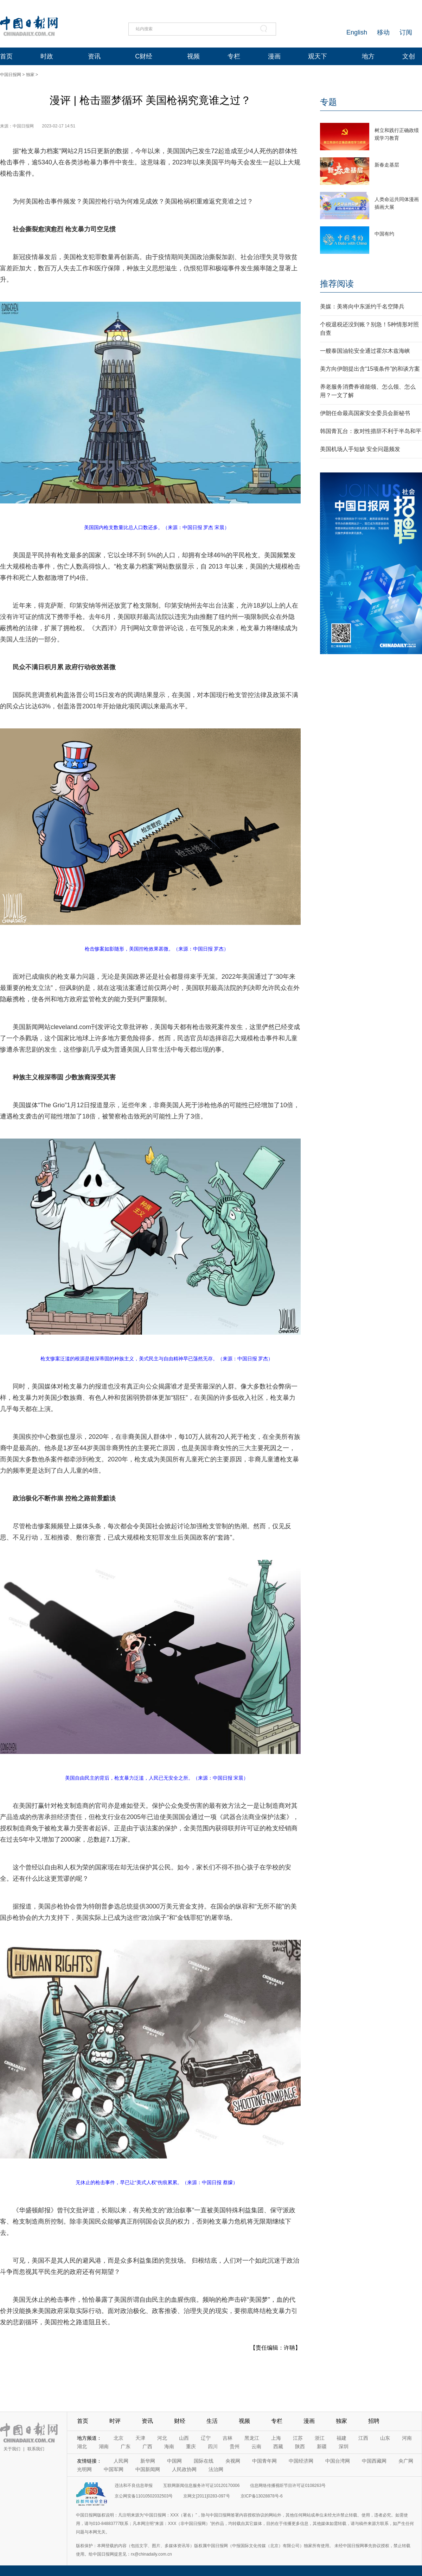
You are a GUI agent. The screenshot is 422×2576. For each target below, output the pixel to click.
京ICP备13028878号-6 (262, 2496)
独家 (30, 74)
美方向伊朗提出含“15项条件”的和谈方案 (370, 369)
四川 (213, 2446)
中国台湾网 (337, 2461)
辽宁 (206, 2438)
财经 (179, 2421)
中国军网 (113, 2469)
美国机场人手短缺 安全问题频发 (360, 449)
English (356, 32)
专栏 (234, 56)
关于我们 (12, 2448)
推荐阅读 (337, 283)
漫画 (274, 56)
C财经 (143, 56)
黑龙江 (251, 2438)
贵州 (234, 2446)
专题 (328, 102)
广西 (147, 2446)
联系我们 (35, 2448)
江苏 (298, 2438)
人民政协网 (184, 2469)
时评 (115, 2421)
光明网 (84, 2469)
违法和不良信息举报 (134, 2485)
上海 (276, 2438)
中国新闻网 (147, 2469)
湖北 (82, 2446)
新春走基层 (387, 165)
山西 (184, 2438)
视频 (193, 56)
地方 (368, 56)
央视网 (232, 2461)
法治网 (216, 2469)
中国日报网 (10, 74)
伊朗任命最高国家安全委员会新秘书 (365, 413)
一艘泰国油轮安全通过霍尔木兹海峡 (365, 351)
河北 (162, 2438)
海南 (169, 2446)
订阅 (405, 32)
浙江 (320, 2438)
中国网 (174, 2461)
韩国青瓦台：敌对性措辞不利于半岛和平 (370, 431)
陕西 (300, 2446)
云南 (256, 2446)
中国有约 (384, 234)
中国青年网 (264, 2461)
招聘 (373, 2421)
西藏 (278, 2446)
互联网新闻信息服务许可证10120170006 (201, 2485)
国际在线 (203, 2461)
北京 (118, 2438)
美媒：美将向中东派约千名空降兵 (362, 306)
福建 (341, 2438)
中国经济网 (301, 2461)
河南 (407, 2438)
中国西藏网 (374, 2461)
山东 (385, 2438)
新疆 (322, 2446)
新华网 (147, 2461)
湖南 (104, 2446)
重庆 (191, 2446)
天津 (140, 2438)
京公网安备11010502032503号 (144, 2496)
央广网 (405, 2461)
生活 (212, 2421)
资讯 (94, 56)
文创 (408, 56)
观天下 (317, 56)
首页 (6, 56)
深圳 (344, 2446)
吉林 (227, 2438)
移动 (383, 32)
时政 (46, 56)
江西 (363, 2438)
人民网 (121, 2461)
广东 (125, 2446)
